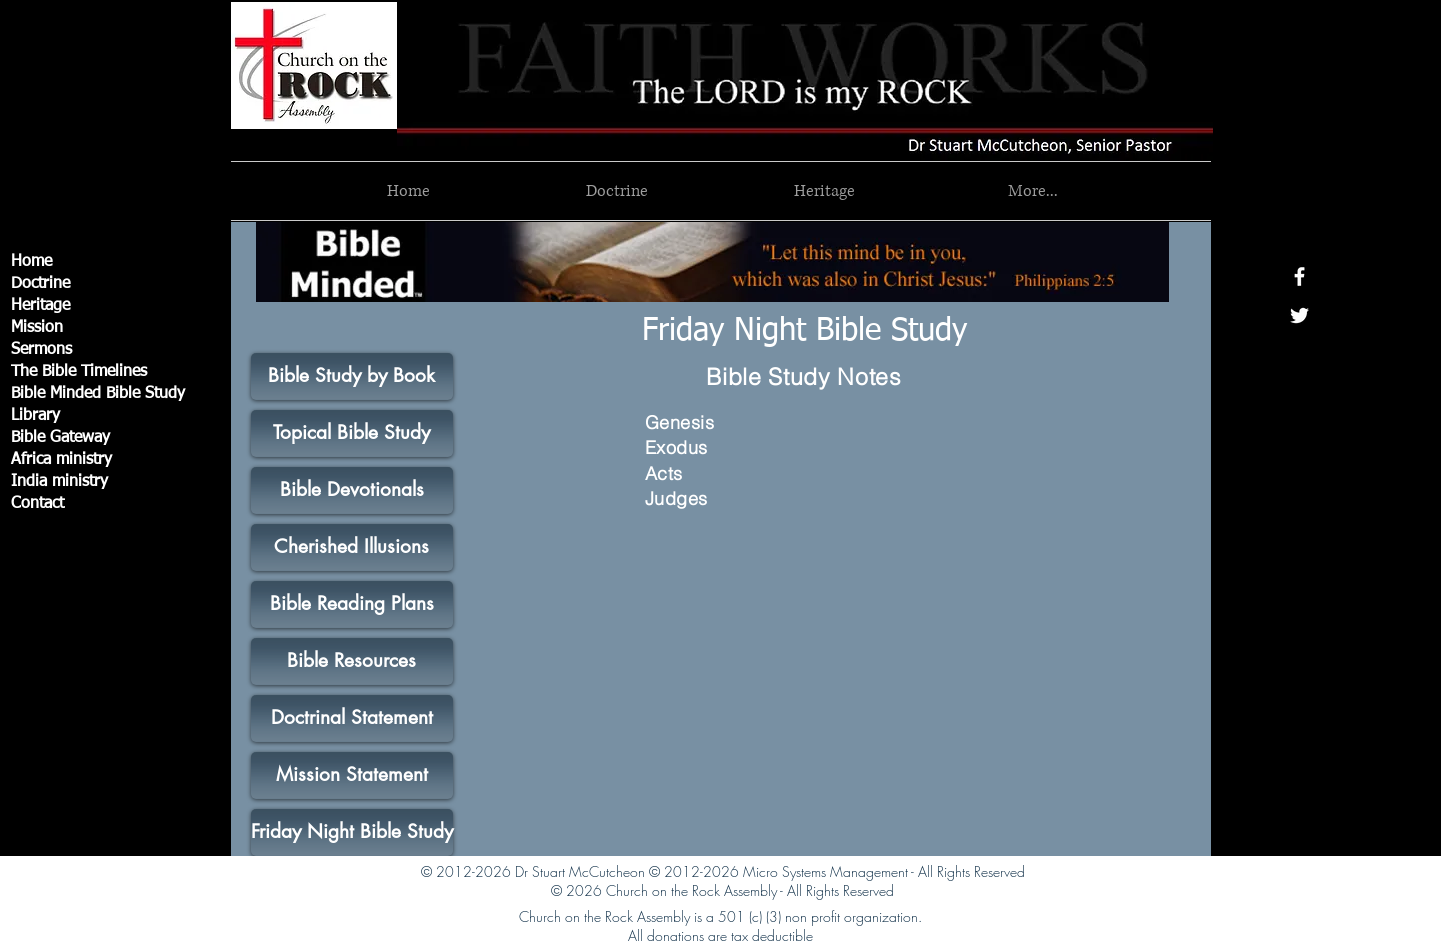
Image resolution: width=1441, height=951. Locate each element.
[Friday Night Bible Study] (805, 331)
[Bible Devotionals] (352, 490)
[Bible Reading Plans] (352, 604)
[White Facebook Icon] (1299, 276)
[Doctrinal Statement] (352, 718)
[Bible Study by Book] (352, 376)
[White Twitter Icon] (1299, 315)
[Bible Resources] (352, 661)
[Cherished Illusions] (352, 547)
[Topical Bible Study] (352, 433)
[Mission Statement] (352, 775)
